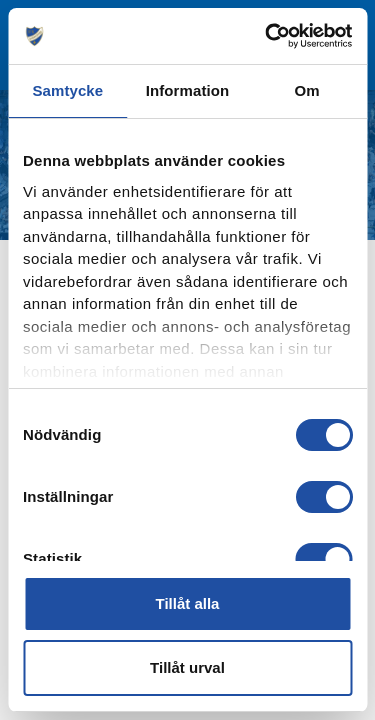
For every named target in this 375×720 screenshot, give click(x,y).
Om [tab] (307, 90)
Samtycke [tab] (67, 90)
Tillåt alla (188, 603)
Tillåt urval (187, 667)
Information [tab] (188, 90)
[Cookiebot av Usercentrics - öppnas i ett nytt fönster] (267, 36)
